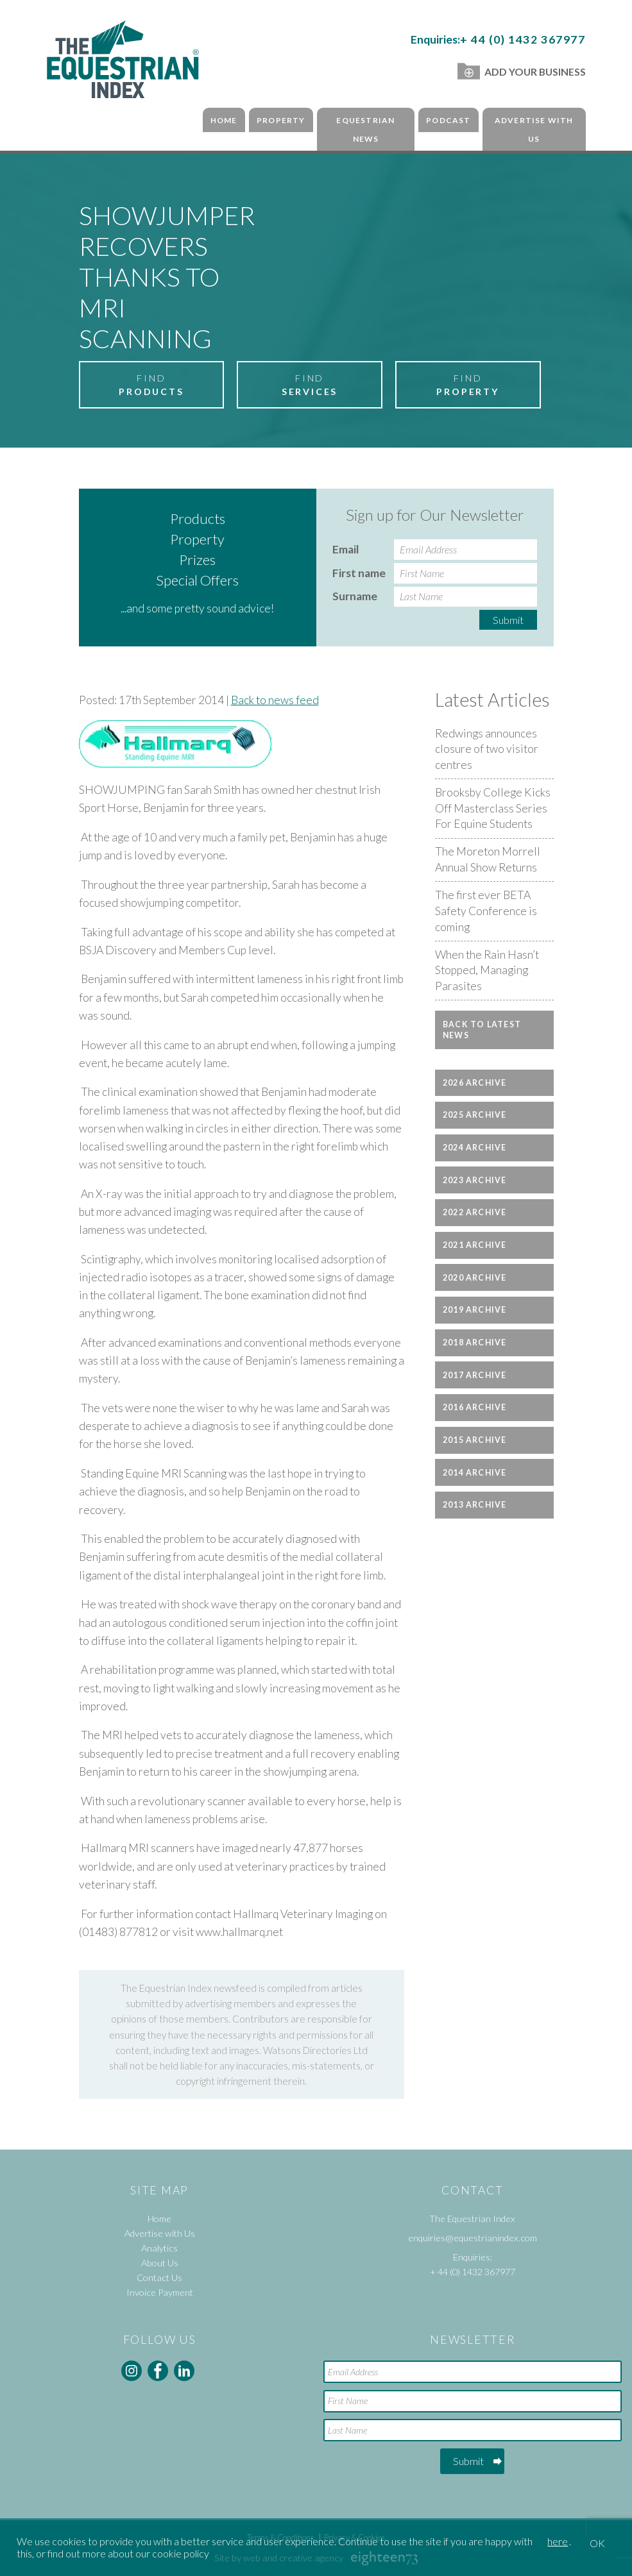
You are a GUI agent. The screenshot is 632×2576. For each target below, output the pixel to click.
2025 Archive (475, 1115)
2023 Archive (475, 1180)
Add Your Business (521, 71)
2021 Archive (475, 1245)
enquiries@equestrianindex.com (472, 2237)
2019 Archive (475, 1310)
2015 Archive (475, 1440)
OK (597, 2543)
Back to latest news (482, 1030)
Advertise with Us (534, 129)
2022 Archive (475, 1212)
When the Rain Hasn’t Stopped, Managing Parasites (487, 970)
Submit (508, 620)
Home (223, 120)
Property (281, 120)
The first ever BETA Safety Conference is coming (486, 910)
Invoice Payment (159, 2292)
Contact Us (159, 2277)
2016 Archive (475, 1407)
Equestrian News (365, 129)
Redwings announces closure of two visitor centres (486, 749)
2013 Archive (475, 1505)
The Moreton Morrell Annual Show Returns (487, 859)
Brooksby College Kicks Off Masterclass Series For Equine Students (493, 808)
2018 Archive (475, 1342)
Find (151, 385)
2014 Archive (475, 1472)
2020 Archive (475, 1278)
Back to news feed (275, 700)
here (557, 2541)
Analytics (159, 2248)
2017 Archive (475, 1375)
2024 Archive (475, 1147)
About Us (159, 2262)
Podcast (448, 120)
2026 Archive (475, 1083)
